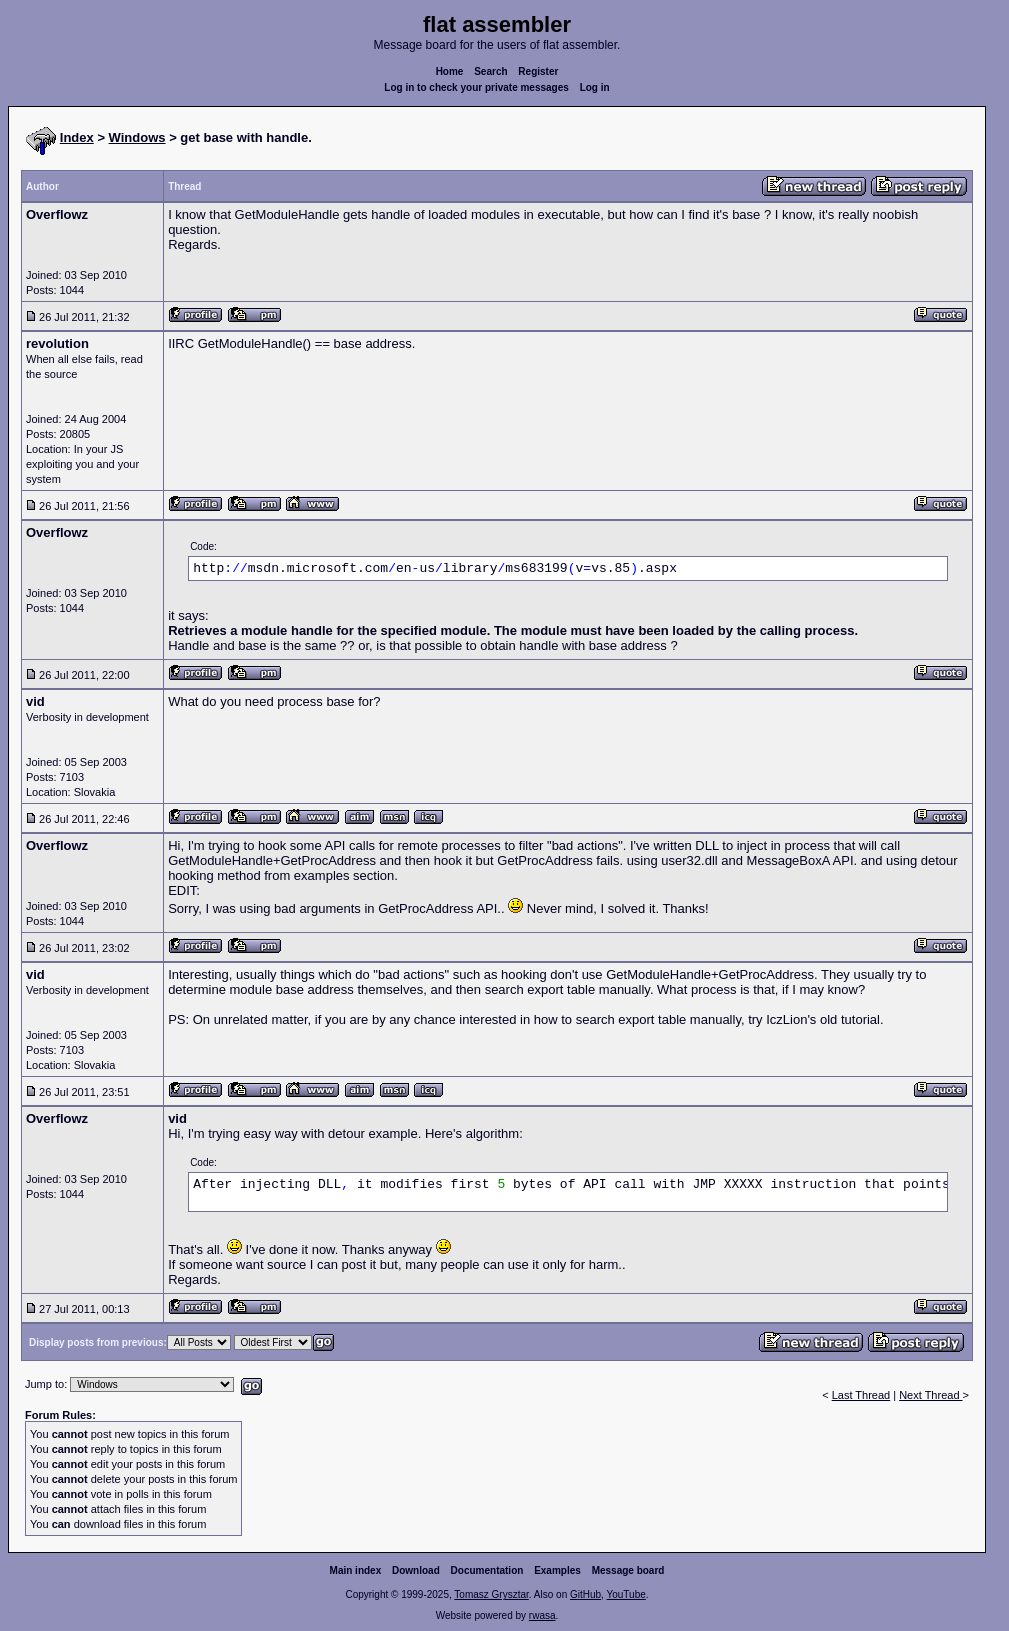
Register (538, 71)
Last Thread (861, 1395)
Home (450, 71)
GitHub (585, 1594)
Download (416, 1570)
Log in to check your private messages (476, 87)
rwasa (542, 1615)
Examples (557, 1570)
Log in (595, 87)
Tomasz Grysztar (491, 1594)
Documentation (487, 1570)
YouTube (625, 1594)
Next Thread (930, 1395)
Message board (628, 1570)
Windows (137, 137)
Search (490, 71)
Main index (356, 1570)
